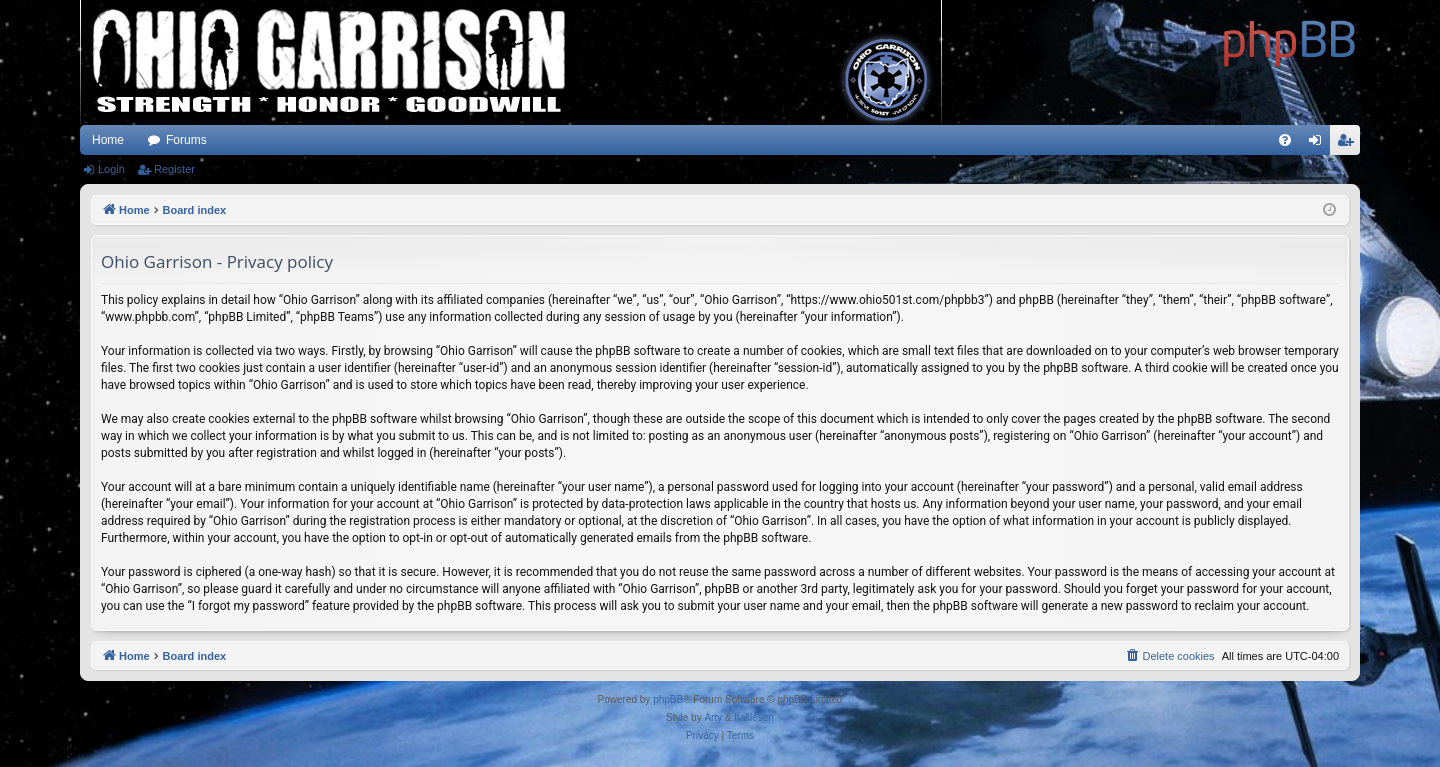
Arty (713, 717)
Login (111, 169)
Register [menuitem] (1349, 144)
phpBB (668, 699)
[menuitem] (1285, 140)
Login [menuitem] (1319, 144)
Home (108, 140)
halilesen (753, 717)
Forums (186, 140)
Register (174, 169)
